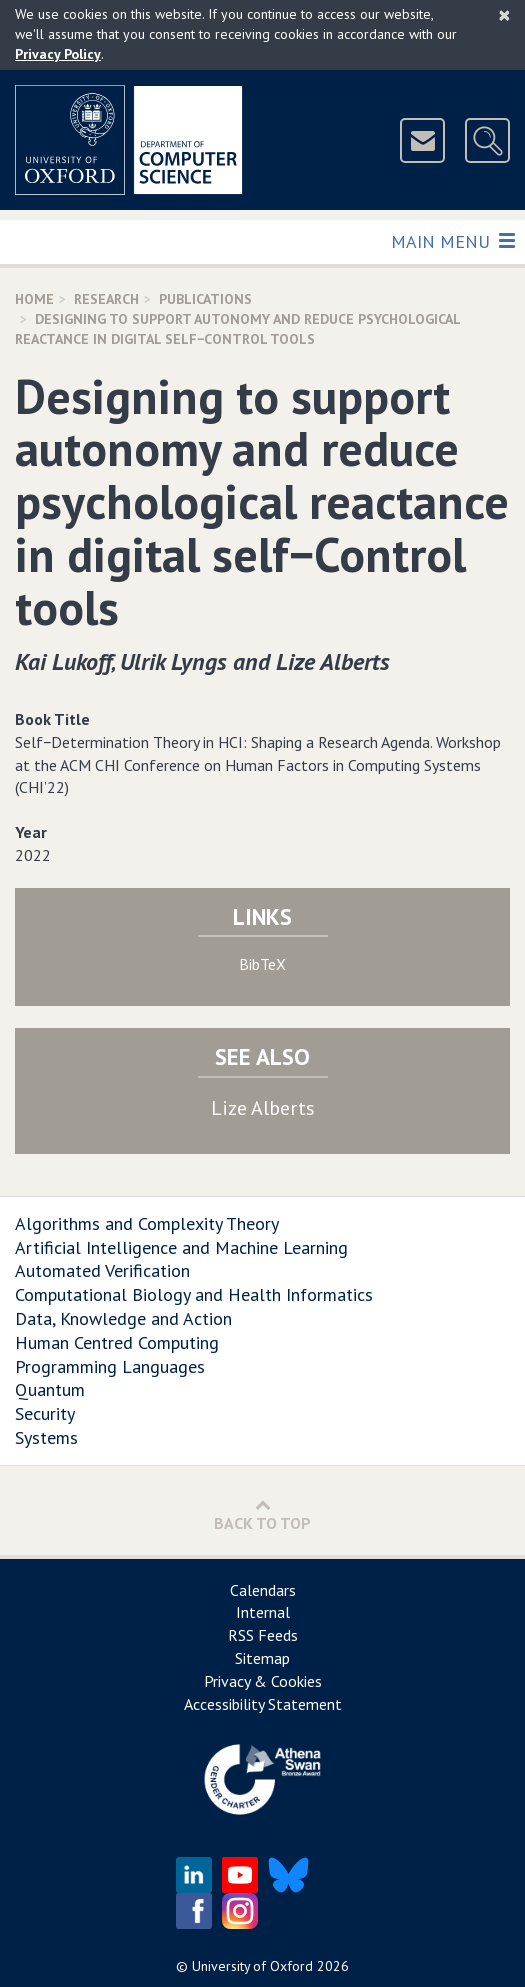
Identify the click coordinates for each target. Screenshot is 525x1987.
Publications (205, 299)
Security (45, 1413)
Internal (263, 1612)
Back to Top (262, 1514)
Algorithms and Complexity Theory (147, 1223)
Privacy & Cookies (263, 1681)
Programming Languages (110, 1366)
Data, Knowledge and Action (123, 1318)
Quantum (50, 1389)
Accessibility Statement (263, 1704)
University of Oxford (252, 1966)
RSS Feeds (263, 1635)
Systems (46, 1437)
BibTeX (262, 964)
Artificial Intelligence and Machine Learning (181, 1247)
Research (106, 299)
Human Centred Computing (117, 1342)
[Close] (504, 15)
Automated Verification (102, 1270)
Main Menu (452, 240)
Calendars (263, 1590)
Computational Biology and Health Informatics (194, 1294)
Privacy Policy (58, 54)
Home (34, 299)
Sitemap (262, 1658)
